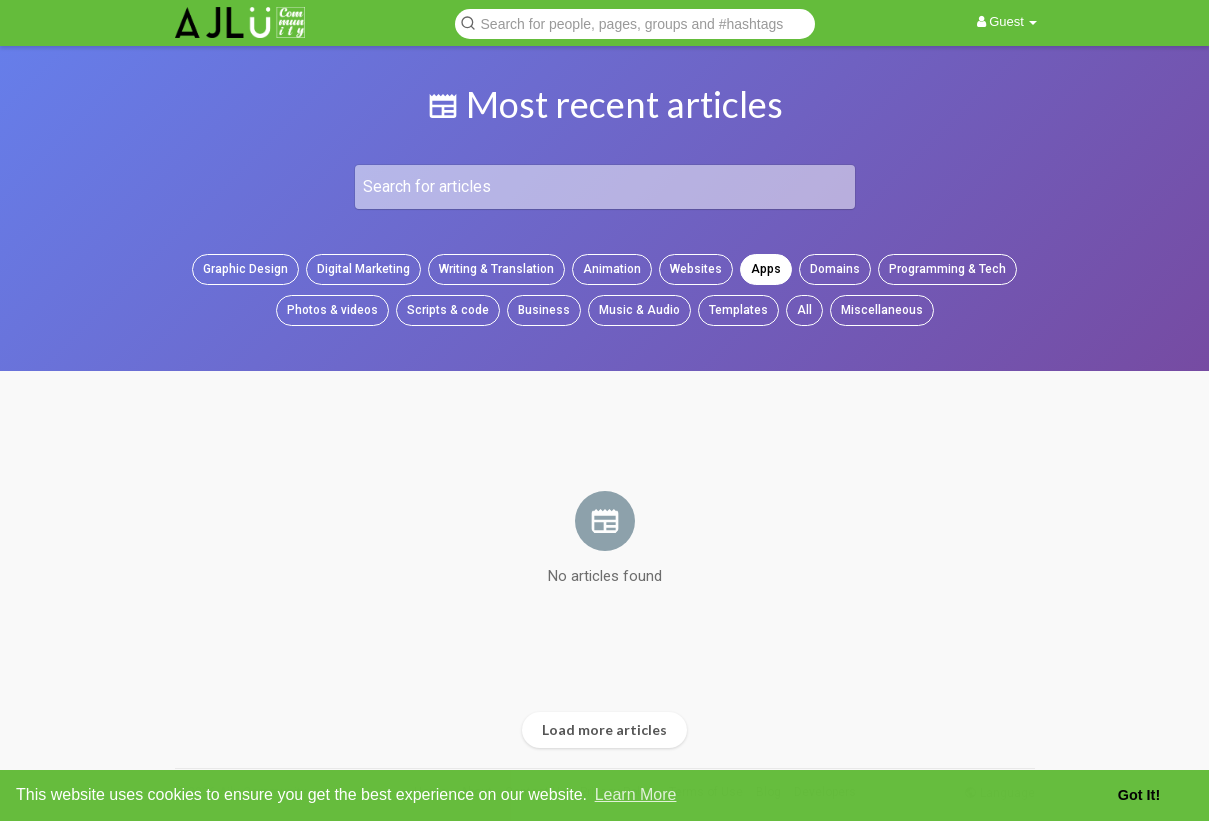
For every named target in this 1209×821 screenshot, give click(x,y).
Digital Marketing (363, 269)
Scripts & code (448, 310)
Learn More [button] (636, 794)
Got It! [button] (1139, 795)
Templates (738, 310)
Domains (835, 269)
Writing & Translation (496, 269)
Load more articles (604, 729)
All (804, 310)
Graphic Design (245, 269)
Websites (696, 269)
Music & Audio (639, 310)
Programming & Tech (947, 269)
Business (544, 310)
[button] (635, 22)
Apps (766, 269)
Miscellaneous (882, 310)
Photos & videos (332, 310)
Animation (612, 269)
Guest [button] (1007, 21)
